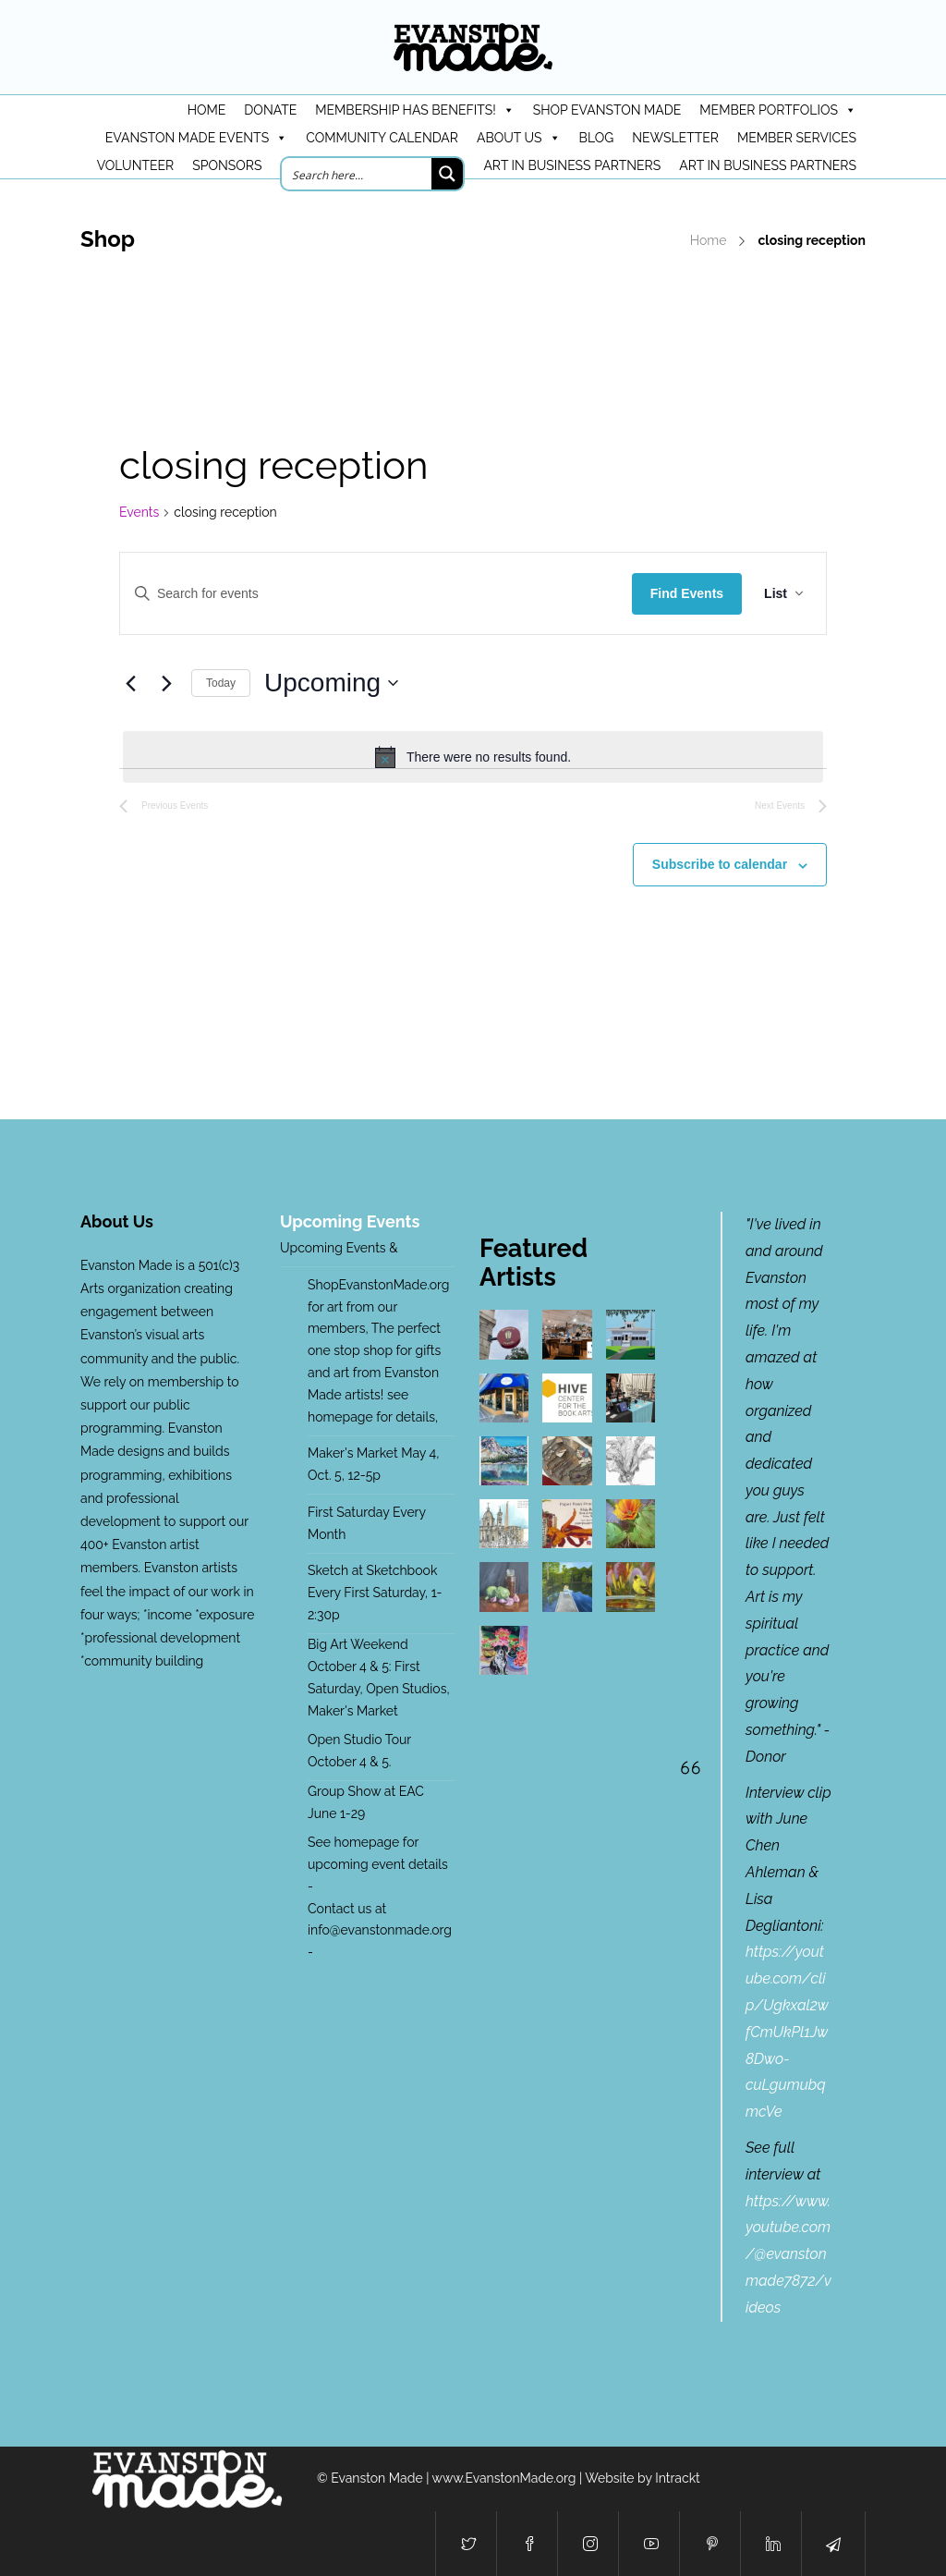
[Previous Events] (130, 683)
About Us (519, 137)
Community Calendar (382, 137)
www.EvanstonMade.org (504, 2478)
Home (708, 240)
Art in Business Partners (572, 165)
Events (139, 512)
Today (221, 683)
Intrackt (677, 2478)
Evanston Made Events (196, 137)
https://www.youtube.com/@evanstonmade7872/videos (788, 2254)
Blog (596, 137)
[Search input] (357, 173)
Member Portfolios (777, 110)
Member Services (796, 137)
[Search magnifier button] (447, 173)
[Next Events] (166, 683)
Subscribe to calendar (719, 864)
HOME (207, 110)
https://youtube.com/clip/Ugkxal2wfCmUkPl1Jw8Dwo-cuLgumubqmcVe (787, 2031)
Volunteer (136, 165)
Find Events (686, 593)
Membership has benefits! (414, 110)
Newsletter (675, 137)
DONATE (270, 110)
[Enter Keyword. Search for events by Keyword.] (376, 593)
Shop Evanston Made (607, 110)
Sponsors (226, 165)
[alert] (473, 757)
